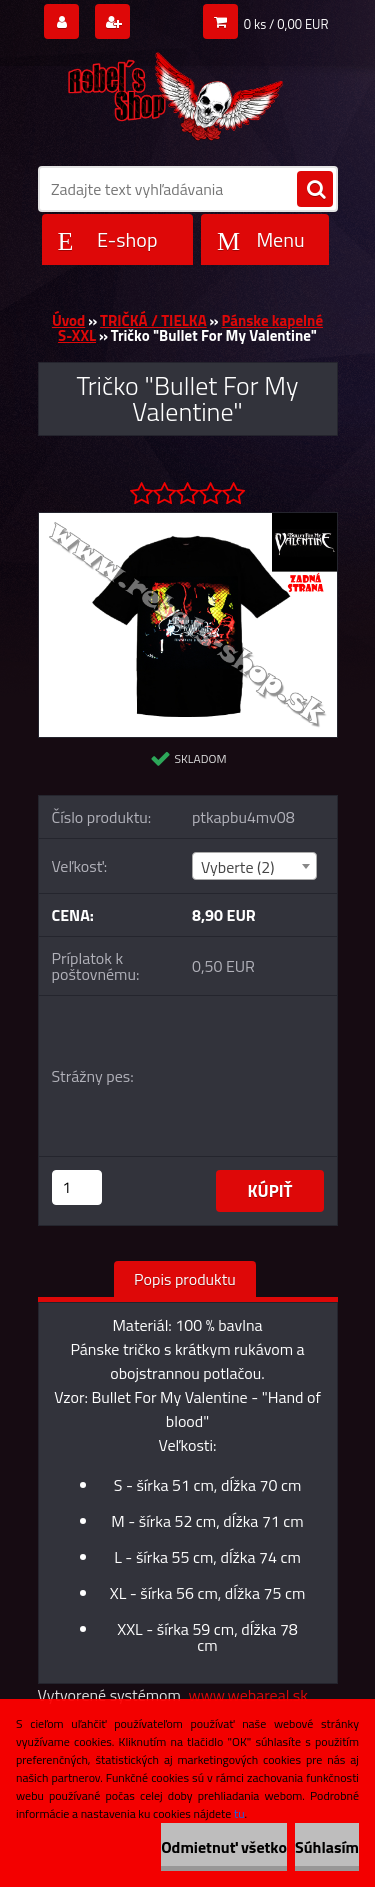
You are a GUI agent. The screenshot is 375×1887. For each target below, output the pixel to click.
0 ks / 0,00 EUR (286, 24)
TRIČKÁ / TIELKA (153, 320)
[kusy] (77, 1187)
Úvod (68, 320)
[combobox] (254, 866)
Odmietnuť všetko (224, 1847)
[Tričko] (188, 521)
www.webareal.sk (248, 1695)
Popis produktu (185, 1279)
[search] (315, 190)
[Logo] (175, 92)
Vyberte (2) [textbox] (238, 867)
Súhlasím (327, 1847)
